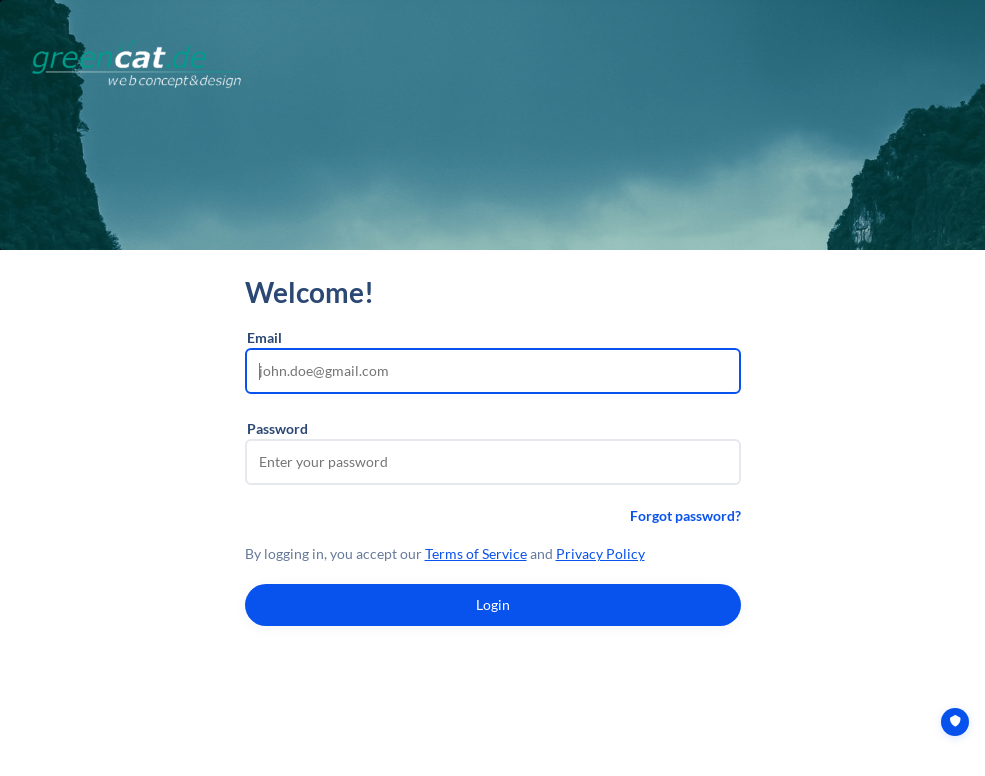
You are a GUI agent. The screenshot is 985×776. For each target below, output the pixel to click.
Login (493, 604)
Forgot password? (685, 515)
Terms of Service (476, 553)
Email (264, 337)
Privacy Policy (600, 553)
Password (277, 428)
